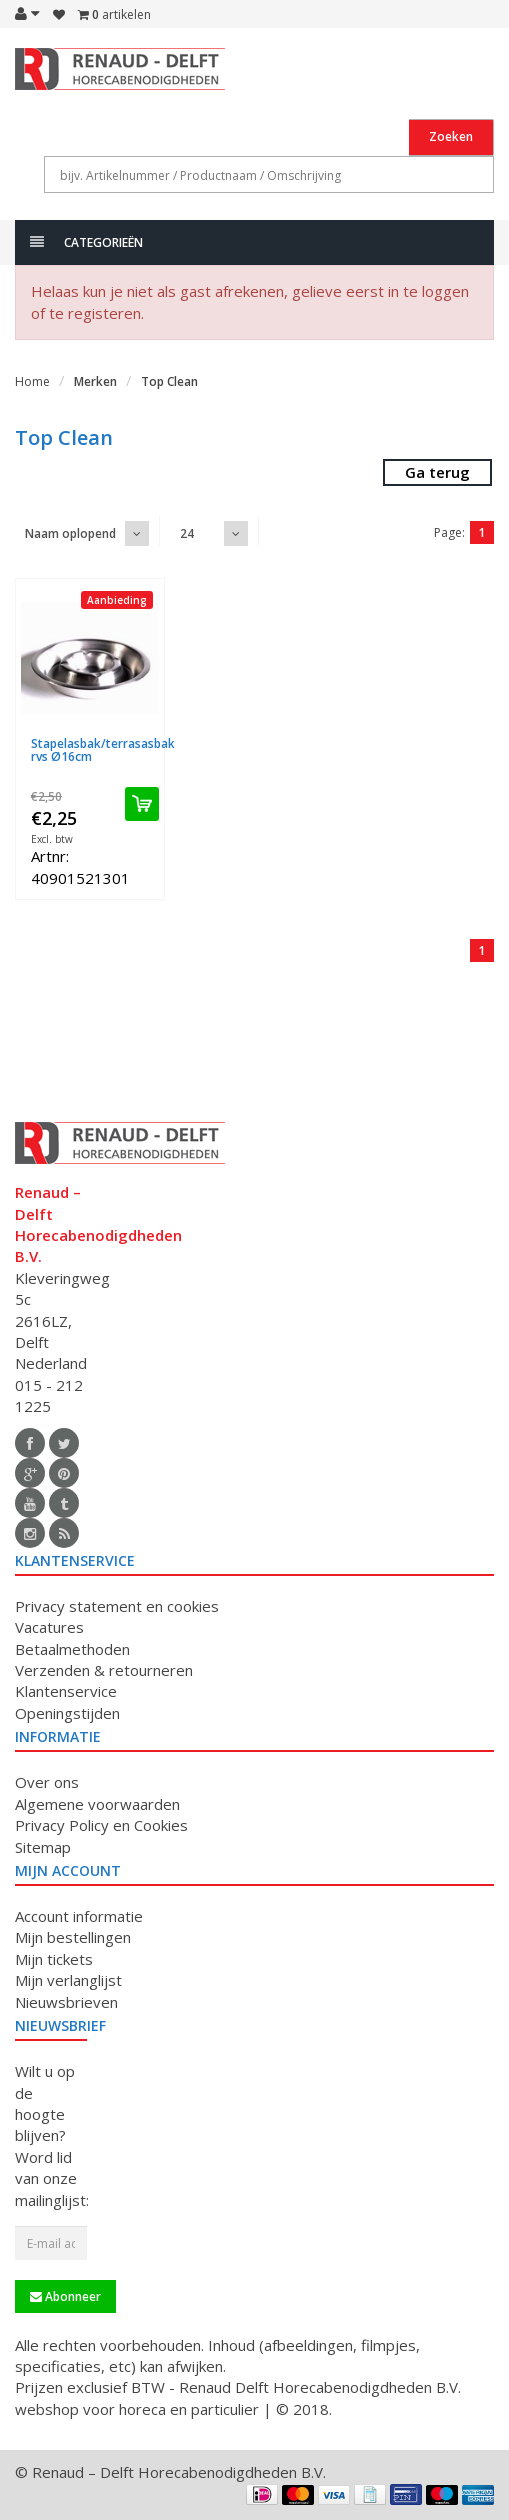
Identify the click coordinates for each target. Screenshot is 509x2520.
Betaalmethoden (72, 1649)
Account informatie (79, 1916)
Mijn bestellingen (73, 1937)
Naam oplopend (70, 533)
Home (32, 381)
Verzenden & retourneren (104, 1670)
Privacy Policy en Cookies (101, 1825)
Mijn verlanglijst (68, 1980)
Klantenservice (66, 1691)
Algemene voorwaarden (97, 1804)
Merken (95, 381)
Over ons (47, 1782)
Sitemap (43, 1847)
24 (187, 533)
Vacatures (49, 1627)
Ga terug (437, 472)
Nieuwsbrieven (66, 2002)
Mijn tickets (54, 1959)
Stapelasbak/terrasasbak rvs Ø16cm (103, 750)
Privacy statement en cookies (117, 1606)
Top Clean (169, 381)
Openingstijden (67, 1713)
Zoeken (451, 136)
